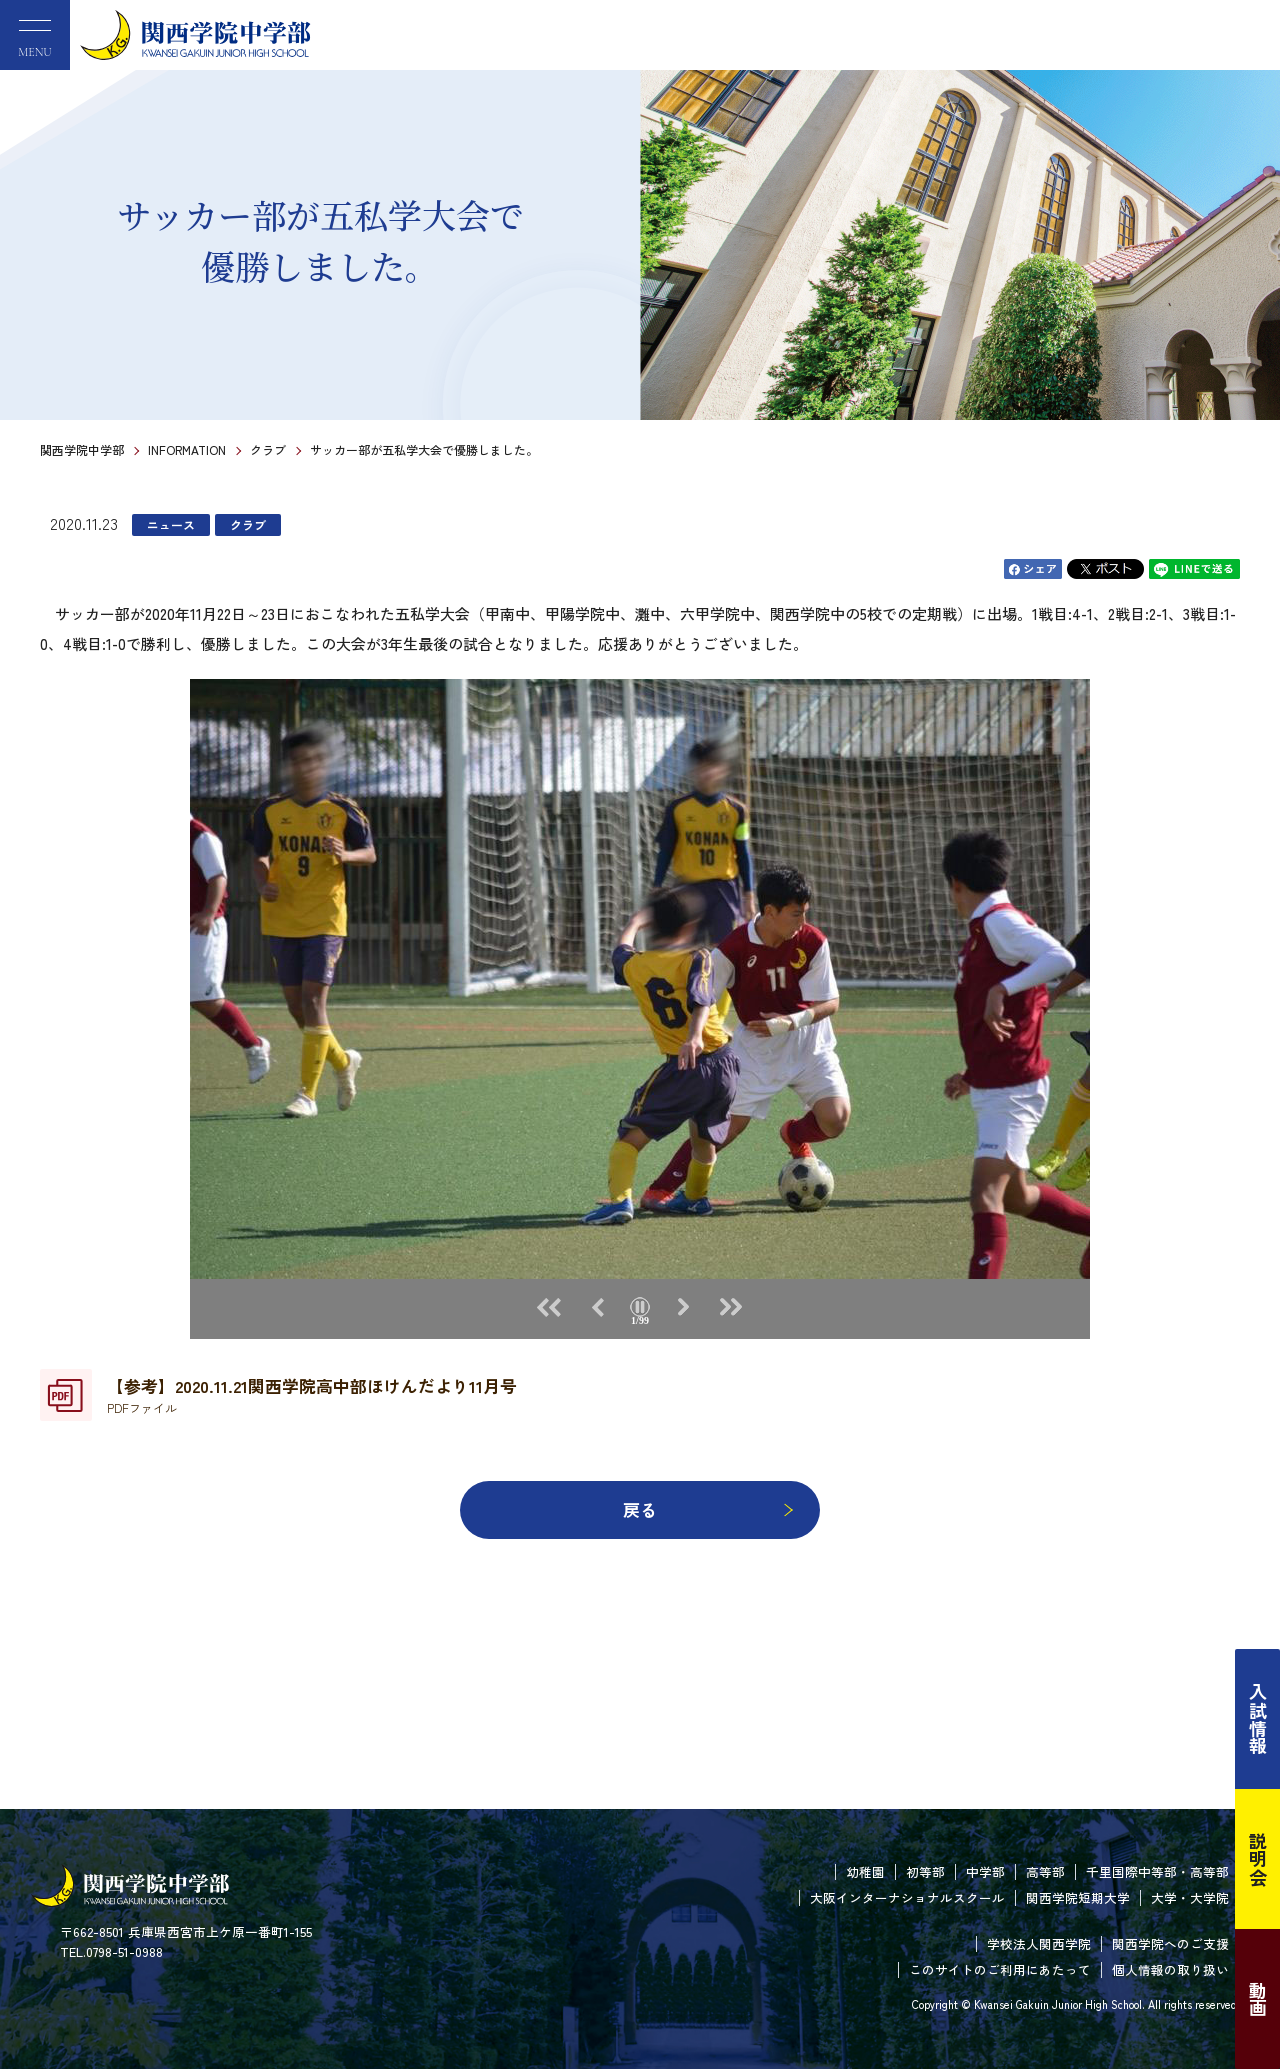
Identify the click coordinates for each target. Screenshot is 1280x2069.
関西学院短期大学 (1078, 1897)
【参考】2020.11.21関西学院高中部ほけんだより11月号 (312, 1395)
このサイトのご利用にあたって (1000, 1969)
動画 (1258, 1999)
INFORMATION (187, 449)
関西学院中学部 (82, 449)
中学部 (985, 1871)
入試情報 (1258, 1719)
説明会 (1258, 1859)
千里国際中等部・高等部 (1157, 1871)
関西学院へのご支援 (1170, 1943)
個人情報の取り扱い (1170, 1969)
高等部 (1045, 1871)
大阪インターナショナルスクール (907, 1897)
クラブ (268, 449)
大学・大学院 (1190, 1897)
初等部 (925, 1871)
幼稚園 (865, 1871)
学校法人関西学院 (1039, 1943)
